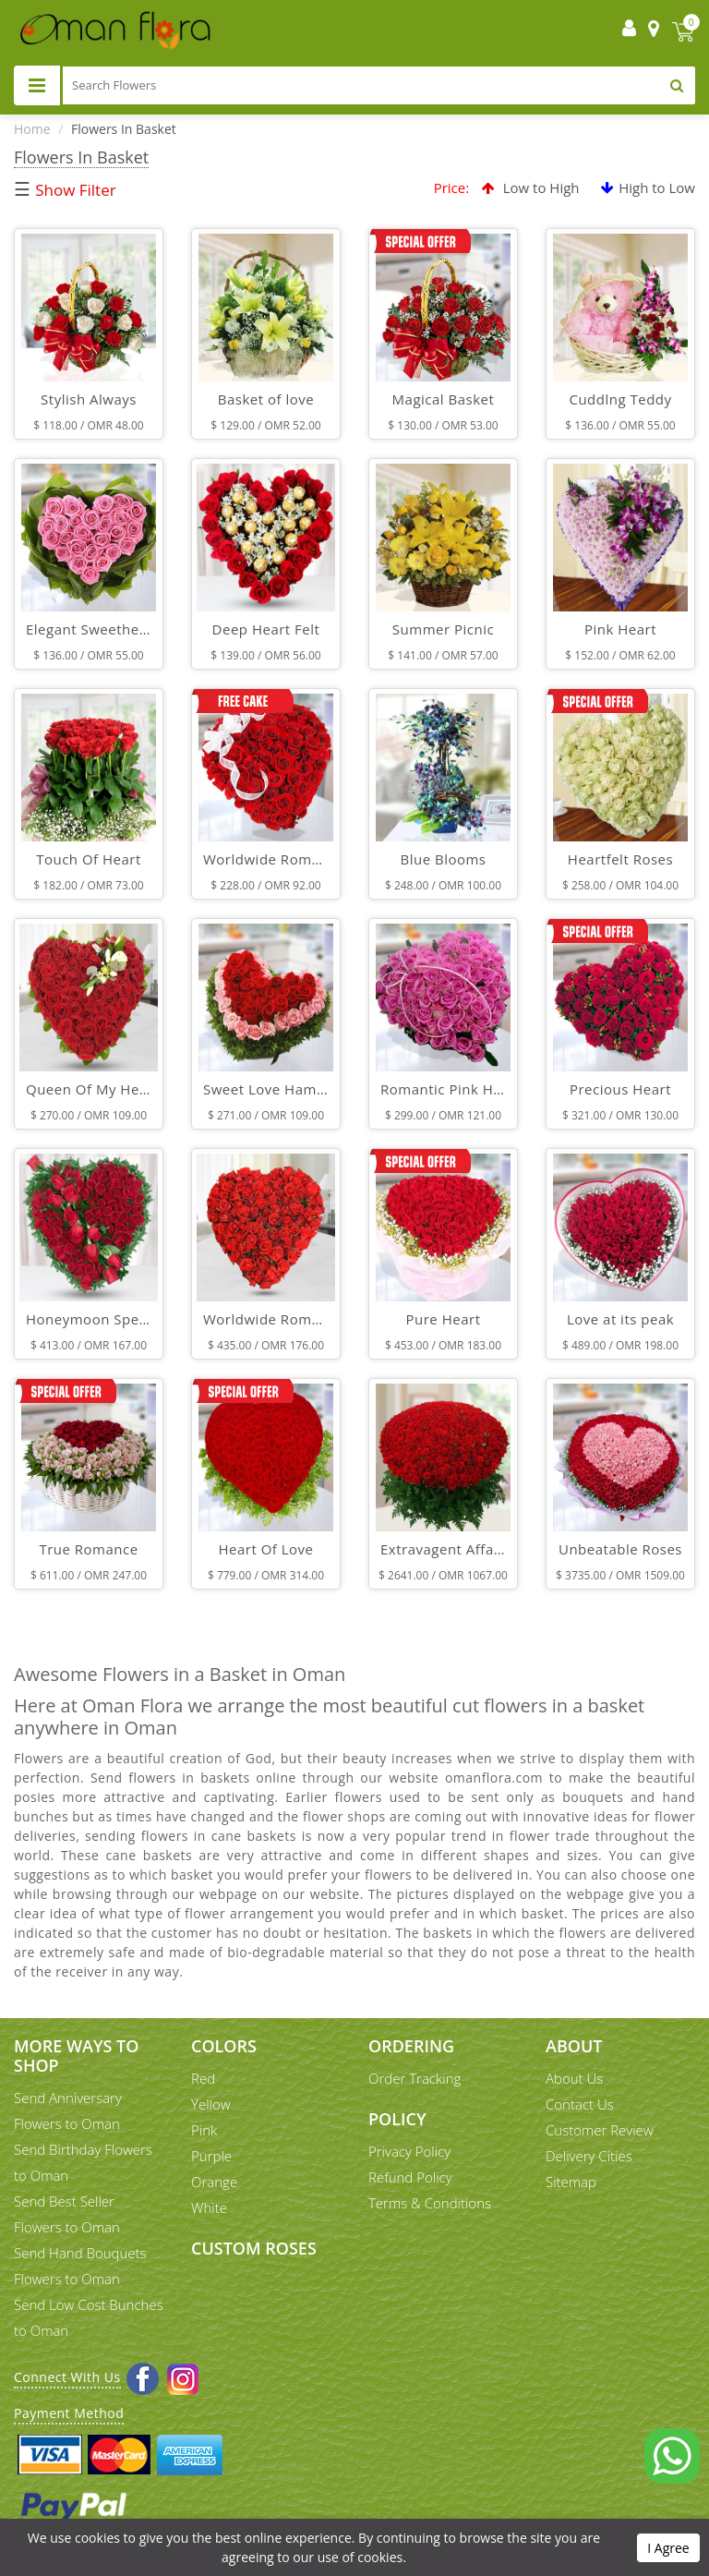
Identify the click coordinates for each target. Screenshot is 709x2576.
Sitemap (571, 2181)
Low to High (531, 187)
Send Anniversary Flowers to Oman (68, 2110)
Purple (211, 2156)
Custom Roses (254, 2248)
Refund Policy (410, 2177)
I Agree (668, 2548)
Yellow (211, 2104)
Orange (214, 2181)
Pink (204, 2130)
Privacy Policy (409, 2151)
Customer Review (600, 2130)
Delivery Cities (589, 2156)
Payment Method (69, 2413)
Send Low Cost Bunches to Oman (88, 2317)
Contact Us (580, 2104)
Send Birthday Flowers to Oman (83, 2162)
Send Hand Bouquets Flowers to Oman (80, 2265)
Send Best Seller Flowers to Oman (67, 2214)
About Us (574, 2078)
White (209, 2207)
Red (203, 2078)
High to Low (648, 187)
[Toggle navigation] (37, 85)
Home (32, 129)
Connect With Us (67, 2377)
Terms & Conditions (429, 2203)
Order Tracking (414, 2078)
